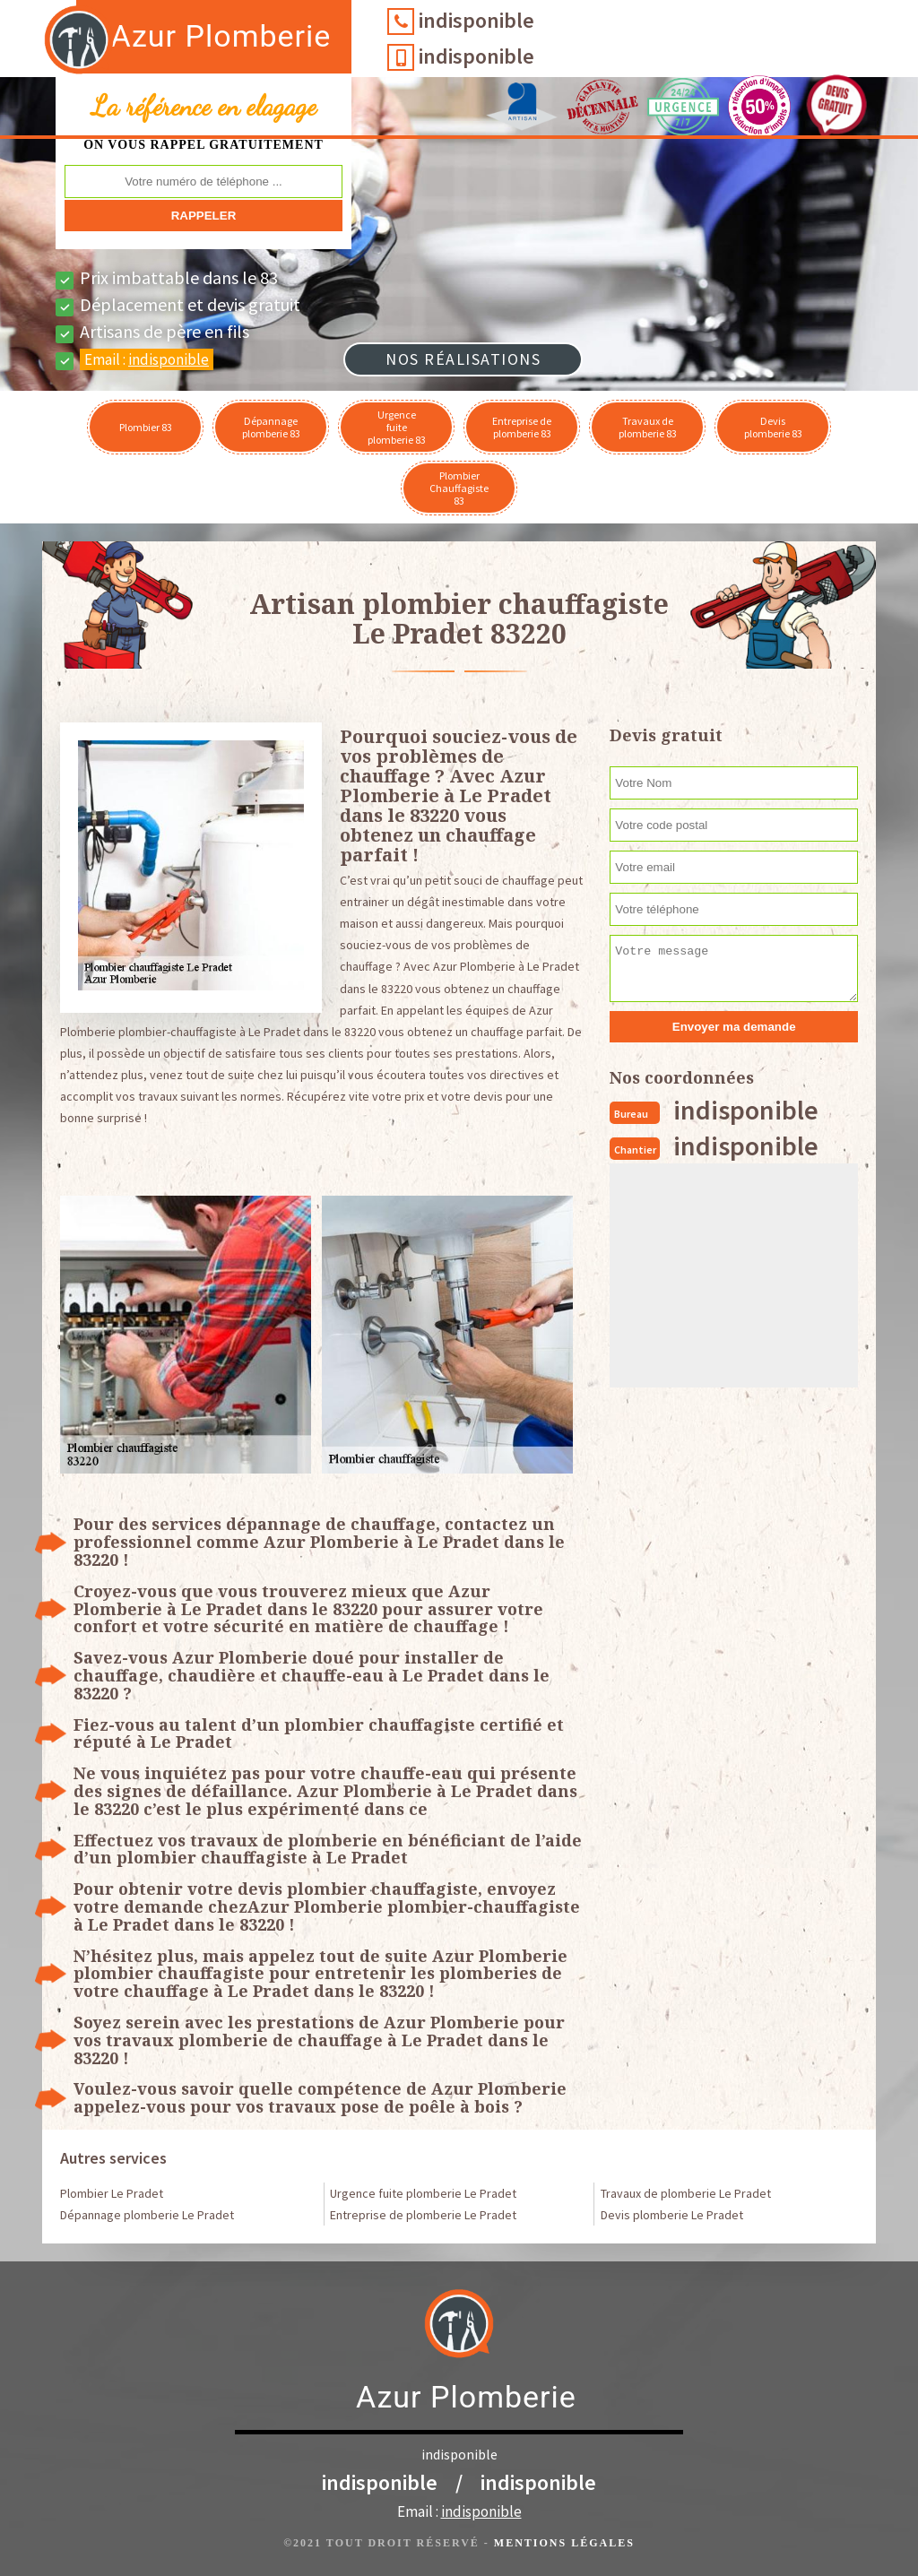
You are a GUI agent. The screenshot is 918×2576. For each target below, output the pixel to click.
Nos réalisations (463, 359)
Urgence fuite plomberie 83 (397, 427)
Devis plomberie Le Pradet (672, 2215)
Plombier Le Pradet (111, 2193)
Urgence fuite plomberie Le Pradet (423, 2193)
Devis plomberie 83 (773, 427)
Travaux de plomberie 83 (648, 427)
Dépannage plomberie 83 (271, 427)
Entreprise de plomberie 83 (521, 427)
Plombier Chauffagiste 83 (459, 488)
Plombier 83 (145, 427)
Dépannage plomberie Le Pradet (147, 2215)
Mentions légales (564, 2543)
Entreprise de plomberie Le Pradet (423, 2215)
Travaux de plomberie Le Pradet (686, 2193)
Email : (146, 359)
